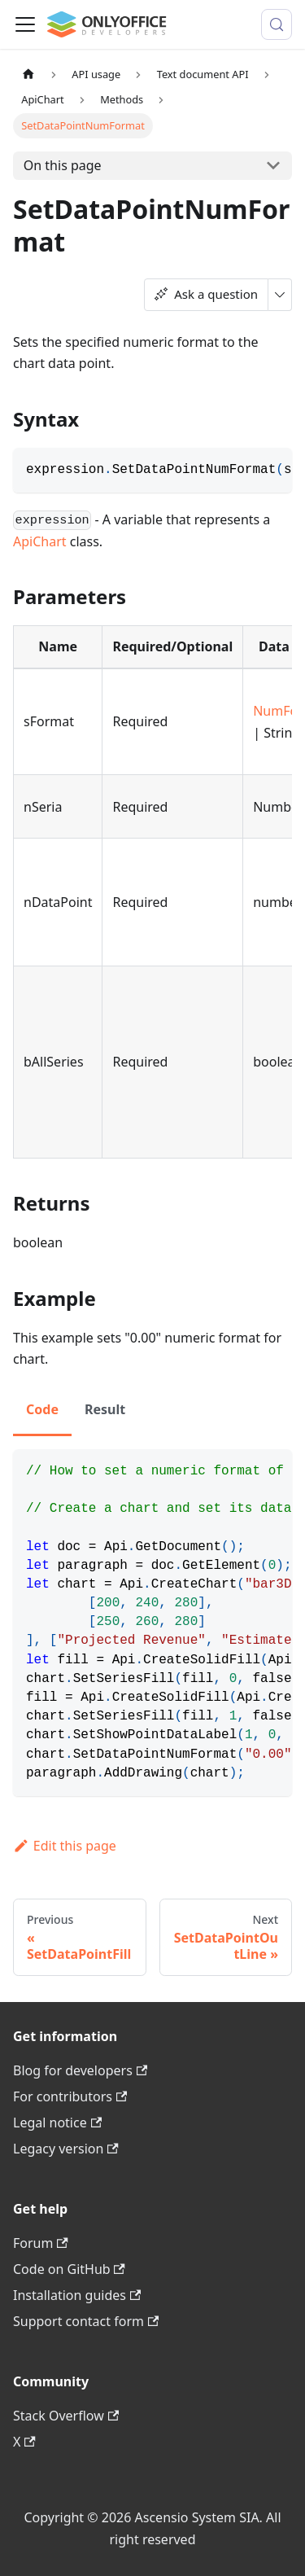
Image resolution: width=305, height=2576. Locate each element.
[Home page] (28, 74)
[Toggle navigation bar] (25, 24)
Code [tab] (42, 1409)
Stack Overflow (66, 2416)
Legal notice (57, 2122)
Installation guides (77, 2295)
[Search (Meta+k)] (276, 24)
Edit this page (64, 1846)
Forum (40, 2243)
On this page (63, 165)
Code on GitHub (69, 2269)
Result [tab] (105, 1409)
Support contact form (86, 2321)
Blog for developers (80, 2070)
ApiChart (40, 541)
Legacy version (66, 2149)
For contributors (70, 2096)
